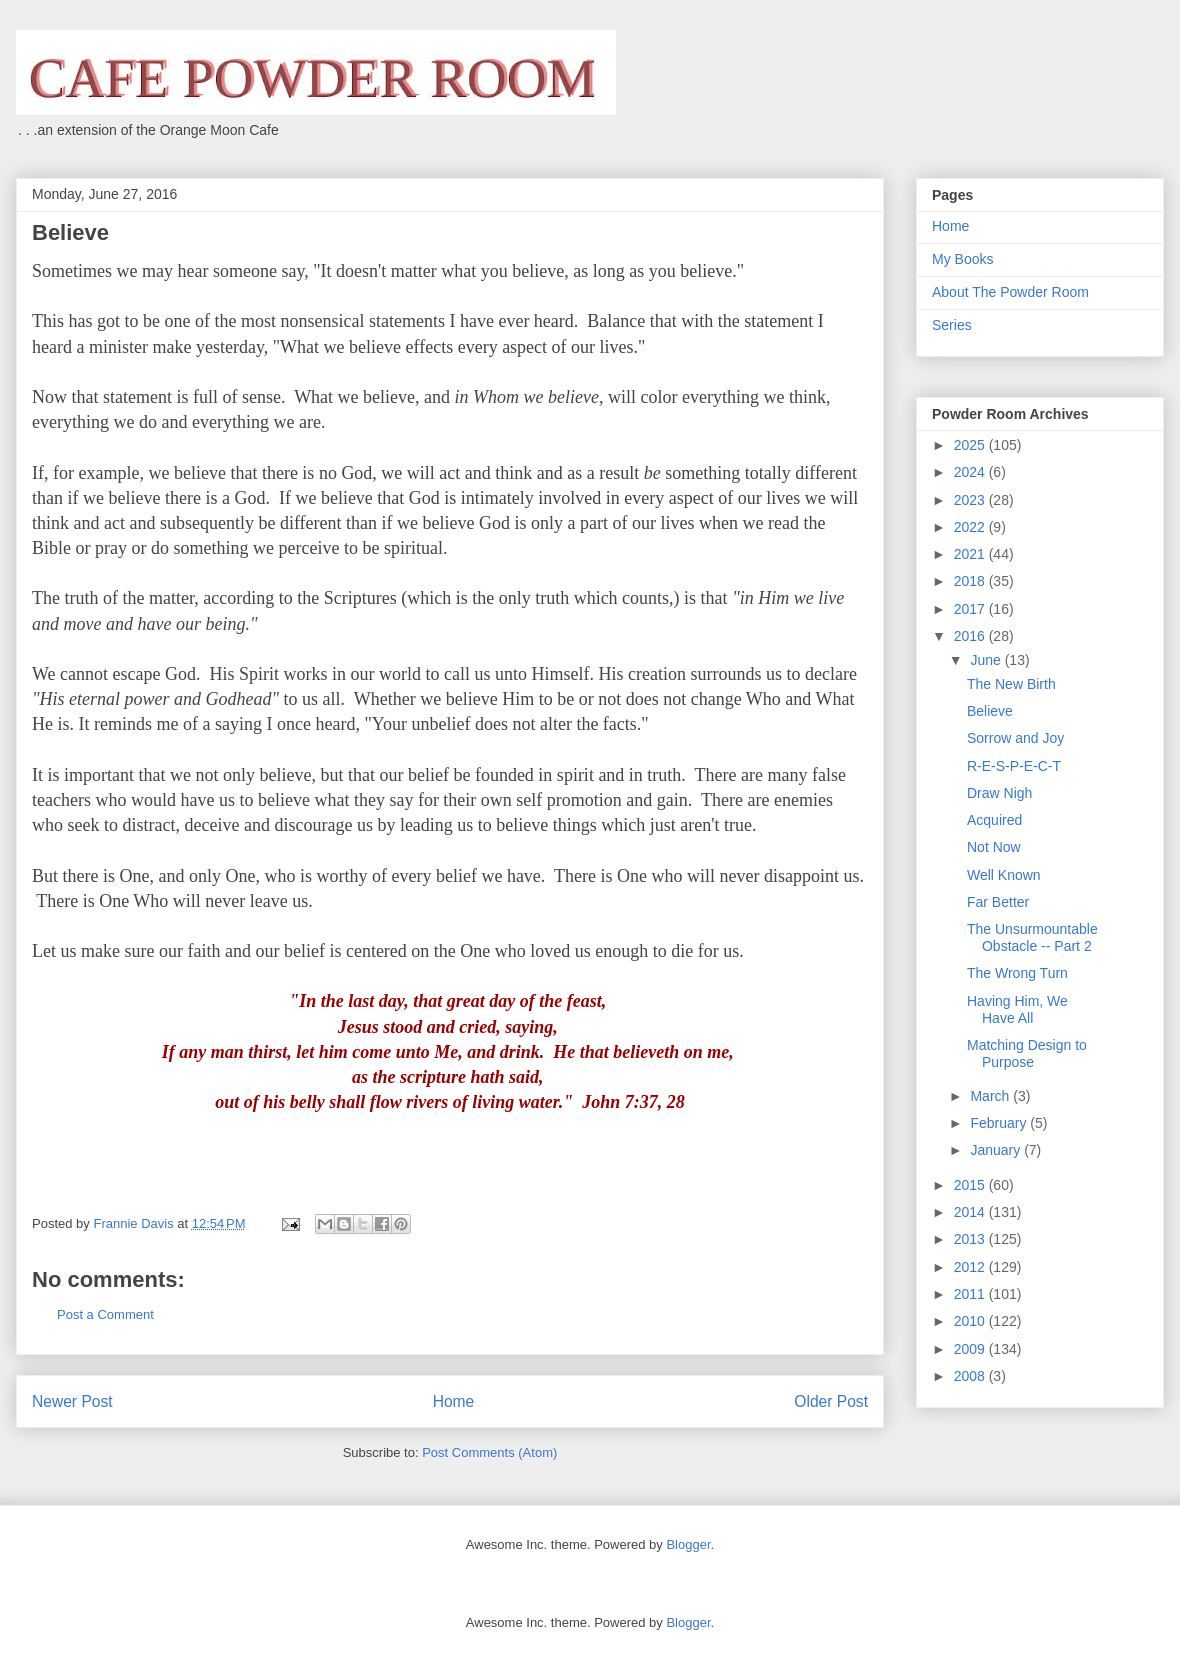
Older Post (831, 1401)
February (1000, 1123)
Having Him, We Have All (1017, 1009)
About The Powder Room (1010, 292)
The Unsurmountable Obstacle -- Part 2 (1032, 937)
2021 (971, 554)
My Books (962, 259)
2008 (971, 1376)
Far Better (998, 902)
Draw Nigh (999, 793)
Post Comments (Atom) (489, 1452)
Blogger (688, 1544)
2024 (971, 472)
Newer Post (72, 1401)
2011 (971, 1294)
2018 (971, 581)
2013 (971, 1239)
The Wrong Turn (1017, 973)
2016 (971, 636)
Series (952, 325)
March (991, 1096)
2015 (971, 1185)
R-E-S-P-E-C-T (1014, 766)
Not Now (994, 847)
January (997, 1150)
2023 (971, 500)
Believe (990, 711)
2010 (971, 1321)
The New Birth (1011, 684)
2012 (971, 1267)
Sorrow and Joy (1015, 738)
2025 (971, 445)
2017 (971, 609)
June (987, 660)
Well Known (1004, 875)
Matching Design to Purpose (1027, 1053)
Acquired (994, 820)
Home (454, 1401)
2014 (971, 1212)
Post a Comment (105, 1314)
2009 (971, 1349)
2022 (971, 527)
